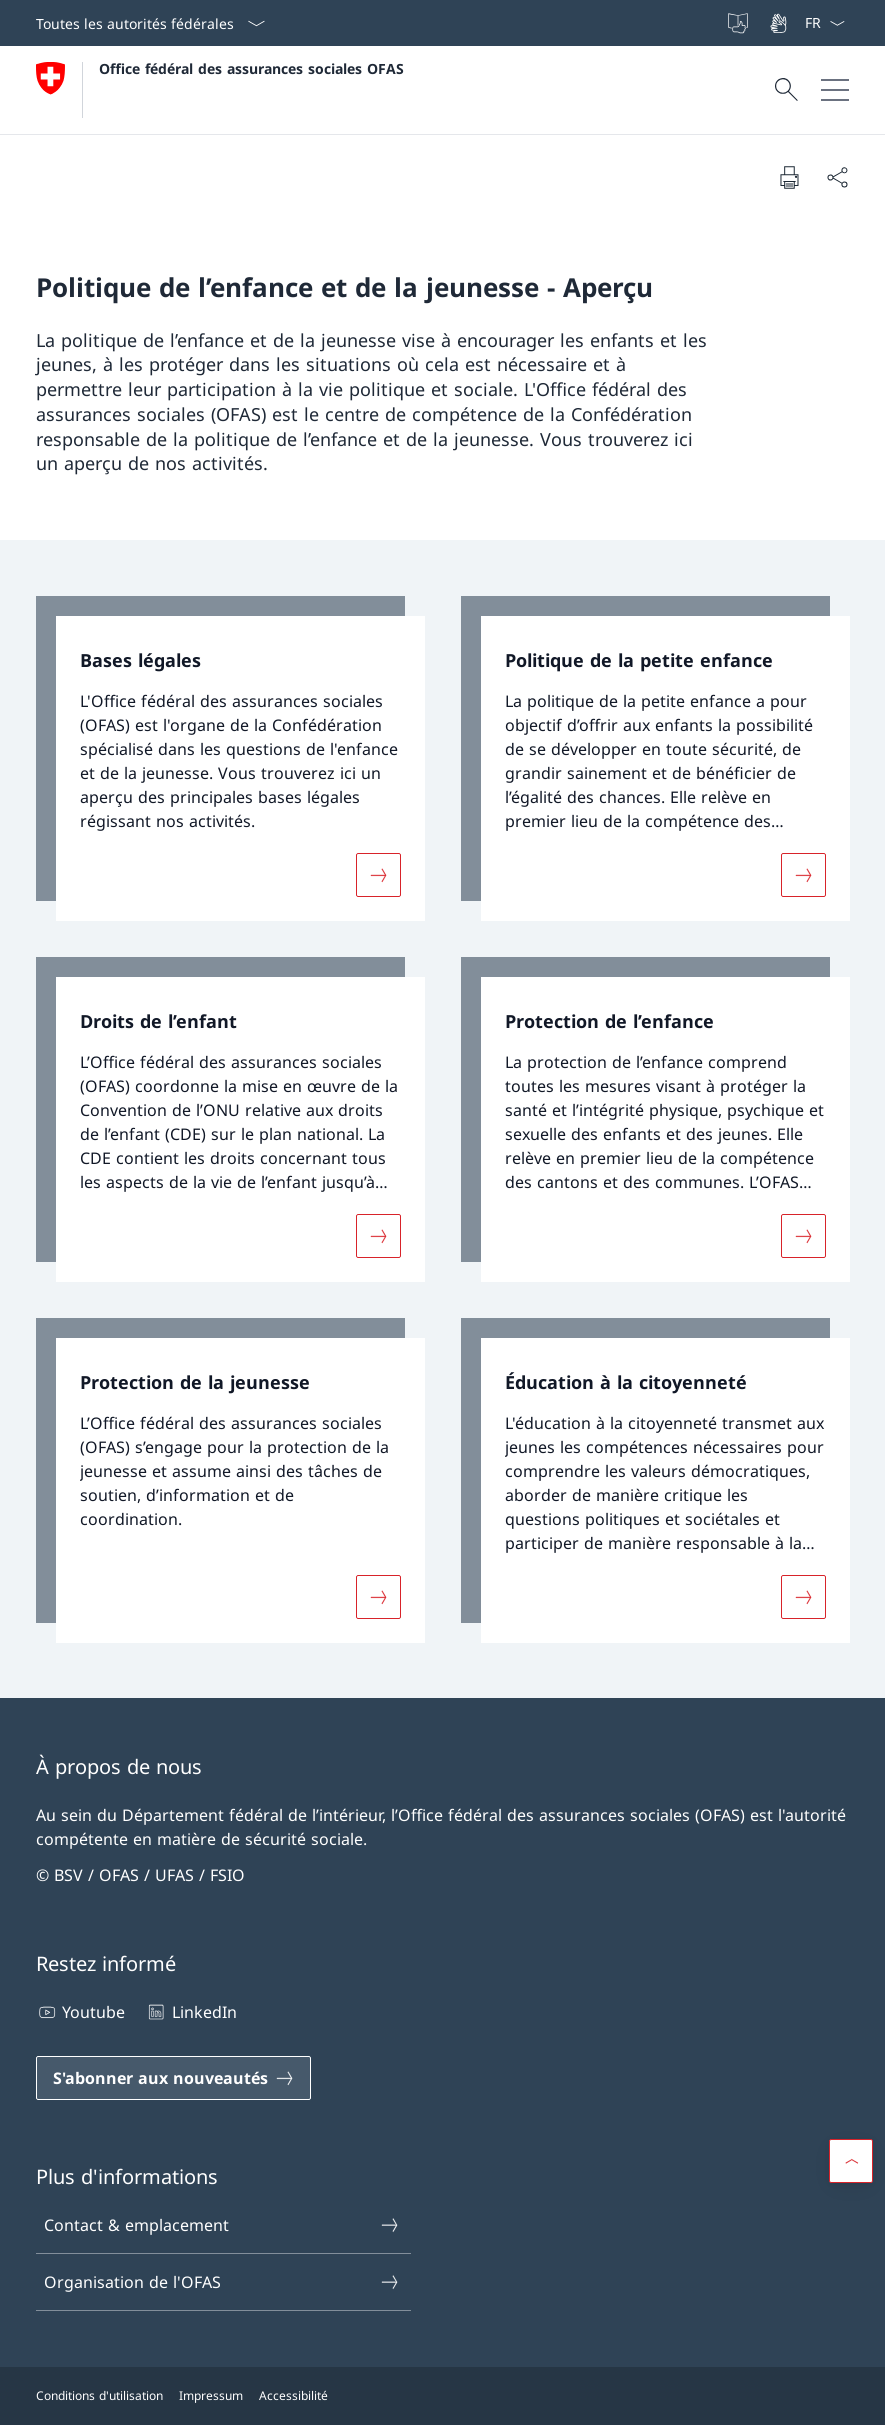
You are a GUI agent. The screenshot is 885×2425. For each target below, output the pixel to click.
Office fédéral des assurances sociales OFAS (251, 68)
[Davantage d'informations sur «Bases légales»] (378, 875)
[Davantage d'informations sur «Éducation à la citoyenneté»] (803, 1596)
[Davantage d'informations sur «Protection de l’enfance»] (803, 1236)
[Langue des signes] (780, 23)
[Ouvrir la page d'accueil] (220, 90)
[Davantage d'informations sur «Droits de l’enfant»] (378, 1236)
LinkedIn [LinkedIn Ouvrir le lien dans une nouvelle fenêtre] (190, 2012)
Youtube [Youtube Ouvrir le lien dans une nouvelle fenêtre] (80, 2012)
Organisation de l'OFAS (222, 2282)
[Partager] (837, 177)
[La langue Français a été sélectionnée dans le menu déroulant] (824, 23)
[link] (230, 758)
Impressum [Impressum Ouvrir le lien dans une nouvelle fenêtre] (211, 2395)
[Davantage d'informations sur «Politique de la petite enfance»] (803, 875)
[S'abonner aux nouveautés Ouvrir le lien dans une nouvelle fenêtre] (173, 2078)
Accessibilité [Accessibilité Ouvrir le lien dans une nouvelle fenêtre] (293, 2395)
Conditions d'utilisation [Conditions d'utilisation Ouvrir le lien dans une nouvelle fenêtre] (99, 2395)
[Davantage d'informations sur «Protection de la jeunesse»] (378, 1596)
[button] (851, 2161)
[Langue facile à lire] (740, 23)
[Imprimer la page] (789, 177)
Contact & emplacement (222, 2225)
